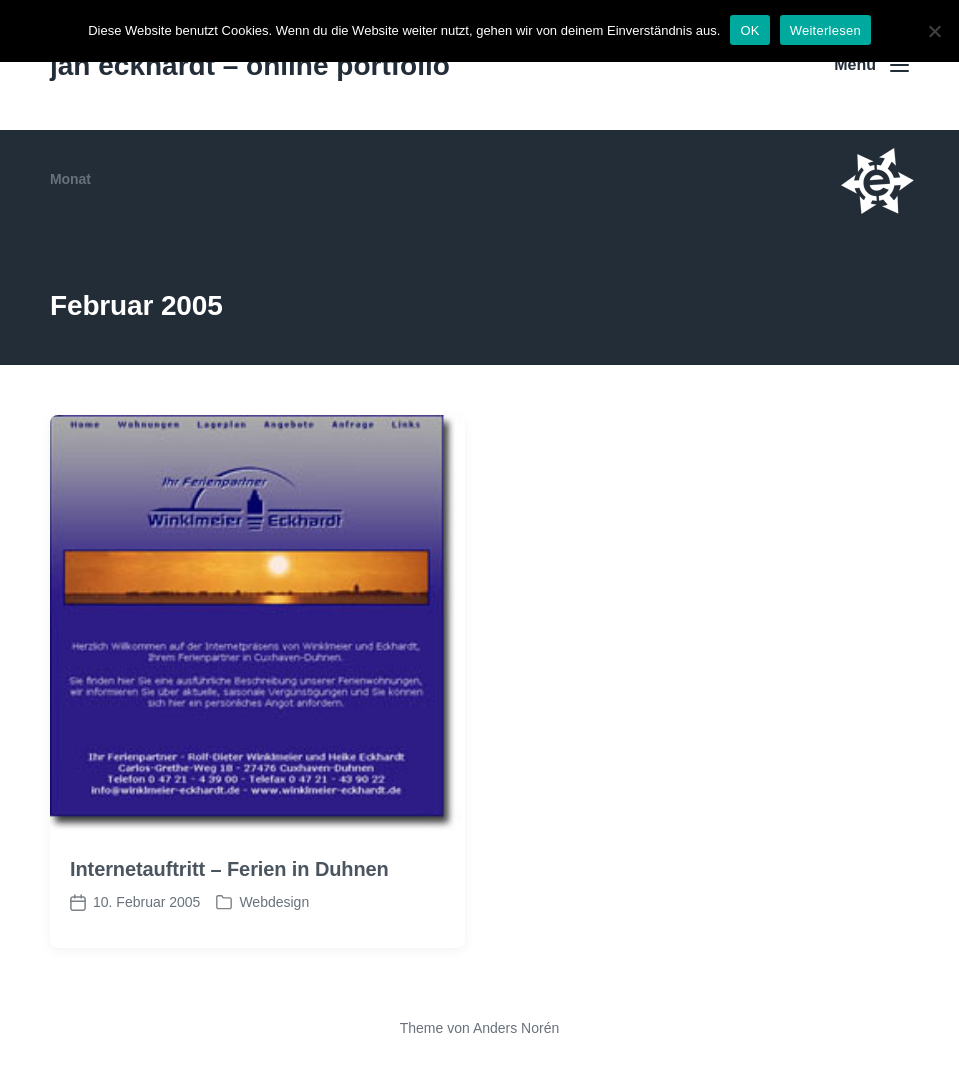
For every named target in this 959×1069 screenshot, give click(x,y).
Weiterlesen (825, 30)
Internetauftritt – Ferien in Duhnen (229, 869)
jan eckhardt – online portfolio (250, 65)
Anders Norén (516, 1028)
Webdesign (274, 902)
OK (749, 30)
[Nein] (934, 31)
